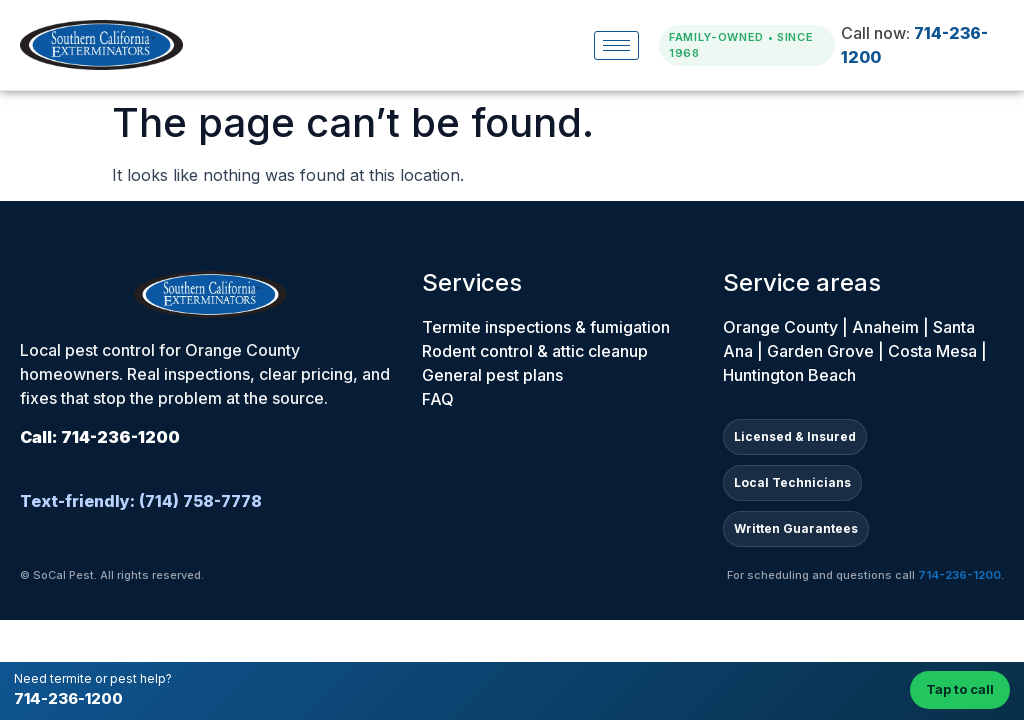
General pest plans (492, 375)
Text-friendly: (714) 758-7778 (141, 501)
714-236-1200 (68, 698)
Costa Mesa (932, 351)
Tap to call (960, 689)
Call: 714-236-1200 (100, 437)
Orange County (780, 327)
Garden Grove (820, 351)
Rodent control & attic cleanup (535, 351)
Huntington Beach (789, 375)
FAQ (438, 399)
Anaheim (885, 327)
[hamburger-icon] (616, 45)
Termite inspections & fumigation (546, 327)
